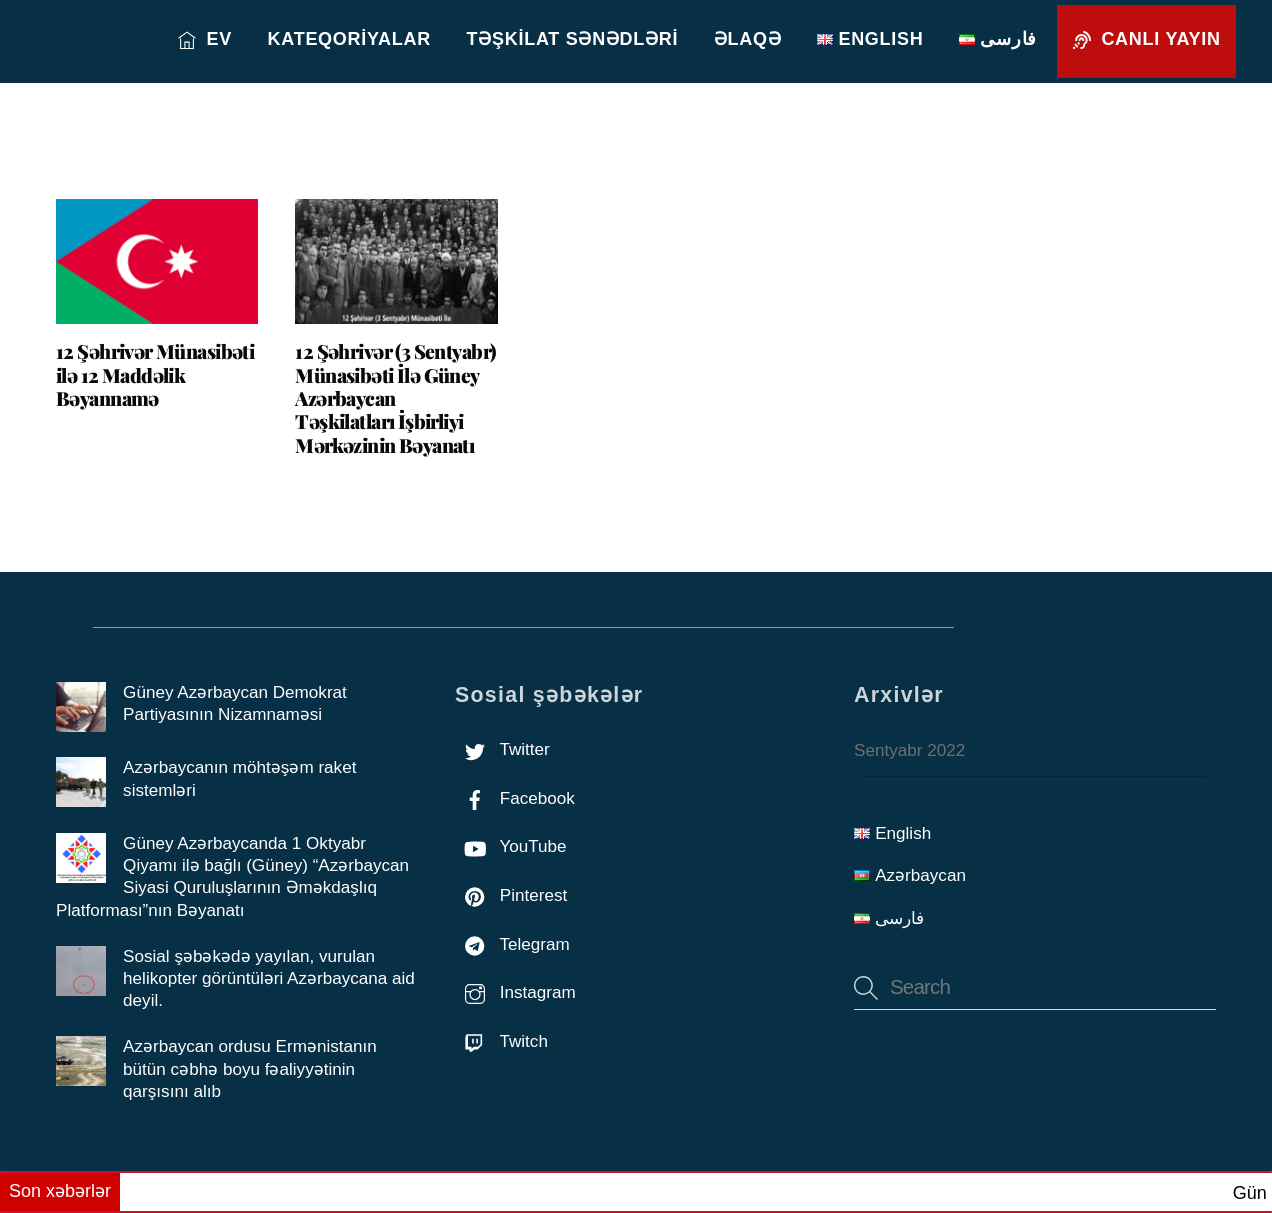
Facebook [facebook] (515, 798)
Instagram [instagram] (515, 992)
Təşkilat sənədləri (573, 39)
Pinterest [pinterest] (511, 895)
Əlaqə (748, 39)
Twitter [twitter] (502, 749)
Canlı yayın (1147, 39)
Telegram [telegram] (512, 944)
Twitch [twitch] (501, 1041)
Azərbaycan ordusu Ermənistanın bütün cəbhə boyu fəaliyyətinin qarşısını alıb (250, 1068)
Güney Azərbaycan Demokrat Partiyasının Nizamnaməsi (235, 703)
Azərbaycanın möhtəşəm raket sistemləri (239, 778)
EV (205, 39)
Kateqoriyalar (349, 39)
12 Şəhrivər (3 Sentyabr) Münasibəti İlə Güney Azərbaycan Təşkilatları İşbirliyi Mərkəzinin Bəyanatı (395, 397)
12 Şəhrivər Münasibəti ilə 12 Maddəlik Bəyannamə (155, 374)
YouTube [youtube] (511, 846)
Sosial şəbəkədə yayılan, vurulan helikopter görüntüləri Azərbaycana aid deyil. (269, 978)
